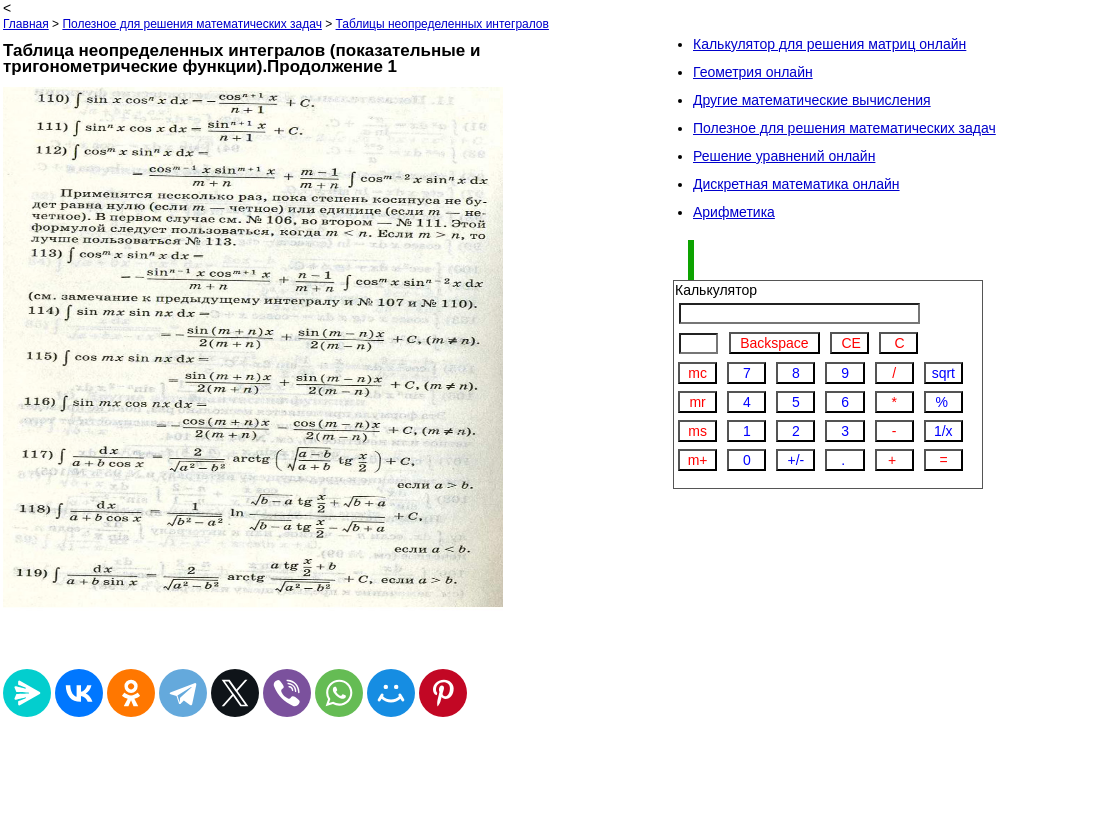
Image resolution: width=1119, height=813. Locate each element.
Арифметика (734, 212)
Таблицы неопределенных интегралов (442, 24)
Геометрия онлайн (753, 72)
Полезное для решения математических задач (192, 24)
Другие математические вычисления (812, 100)
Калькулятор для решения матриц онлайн (829, 44)
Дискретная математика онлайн (796, 184)
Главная (26, 24)
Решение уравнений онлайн (784, 156)
